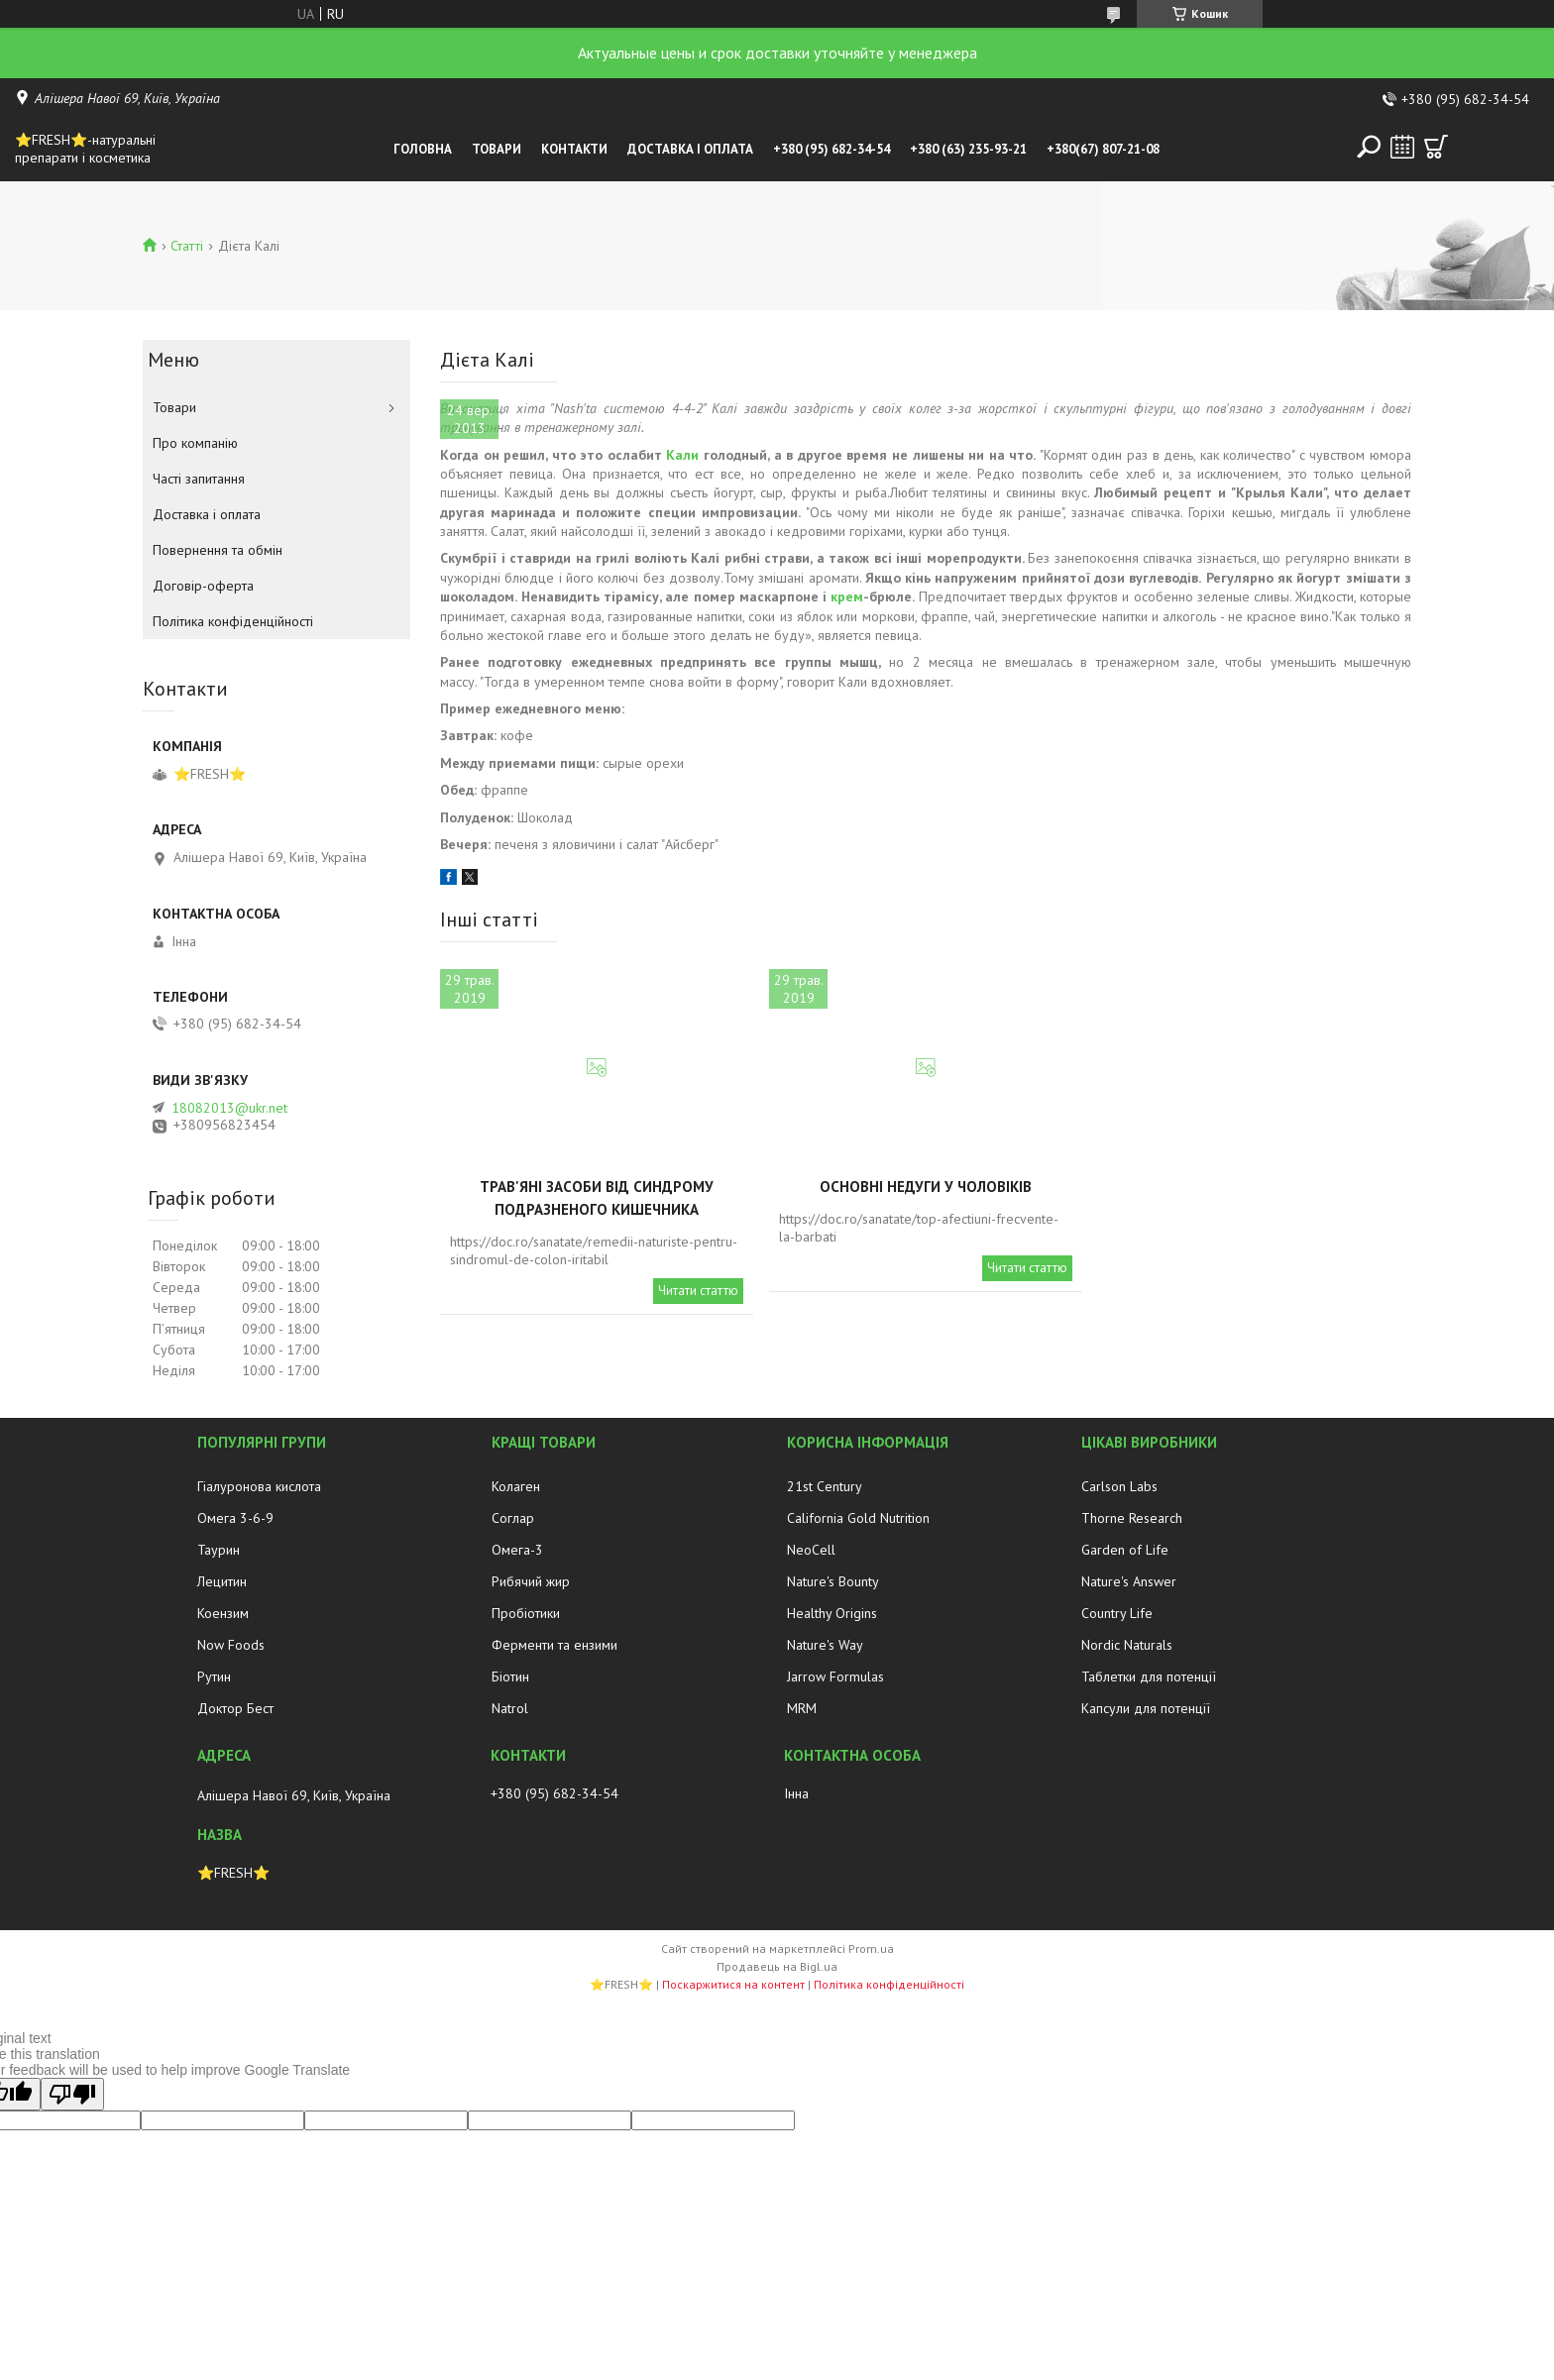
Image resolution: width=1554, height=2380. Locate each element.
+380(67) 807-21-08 (1103, 149)
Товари (496, 149)
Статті (186, 246)
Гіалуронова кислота (259, 1486)
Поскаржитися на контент (733, 1984)
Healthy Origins (832, 1613)
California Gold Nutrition (858, 1518)
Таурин (218, 1550)
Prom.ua (871, 1948)
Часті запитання (199, 478)
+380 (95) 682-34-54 (831, 149)
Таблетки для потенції (1148, 1676)
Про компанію (195, 443)
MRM (802, 1708)
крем (847, 596)
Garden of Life (1124, 1550)
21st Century (824, 1486)
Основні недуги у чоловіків (926, 1186)
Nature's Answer (1128, 1581)
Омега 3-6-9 (235, 1518)
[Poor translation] (72, 2094)
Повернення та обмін (217, 550)
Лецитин (222, 1581)
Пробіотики (526, 1613)
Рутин (214, 1676)
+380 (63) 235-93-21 (968, 149)
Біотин (510, 1676)
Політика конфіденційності (233, 621)
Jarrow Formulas (835, 1676)
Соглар (513, 1518)
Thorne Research (1131, 1518)
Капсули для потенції (1145, 1708)
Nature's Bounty (833, 1581)
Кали (682, 455)
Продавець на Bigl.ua (777, 1966)
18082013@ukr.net (229, 1108)
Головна (422, 149)
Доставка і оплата (690, 149)
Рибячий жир (531, 1581)
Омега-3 (517, 1550)
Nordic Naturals (1126, 1645)
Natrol (510, 1708)
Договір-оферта (203, 586)
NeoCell (811, 1550)
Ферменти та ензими (554, 1645)
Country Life (1117, 1613)
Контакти (574, 149)
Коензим (223, 1613)
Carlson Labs (1119, 1486)
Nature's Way (825, 1645)
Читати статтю (698, 1290)
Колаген (516, 1486)
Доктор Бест (235, 1708)
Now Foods (231, 1645)
